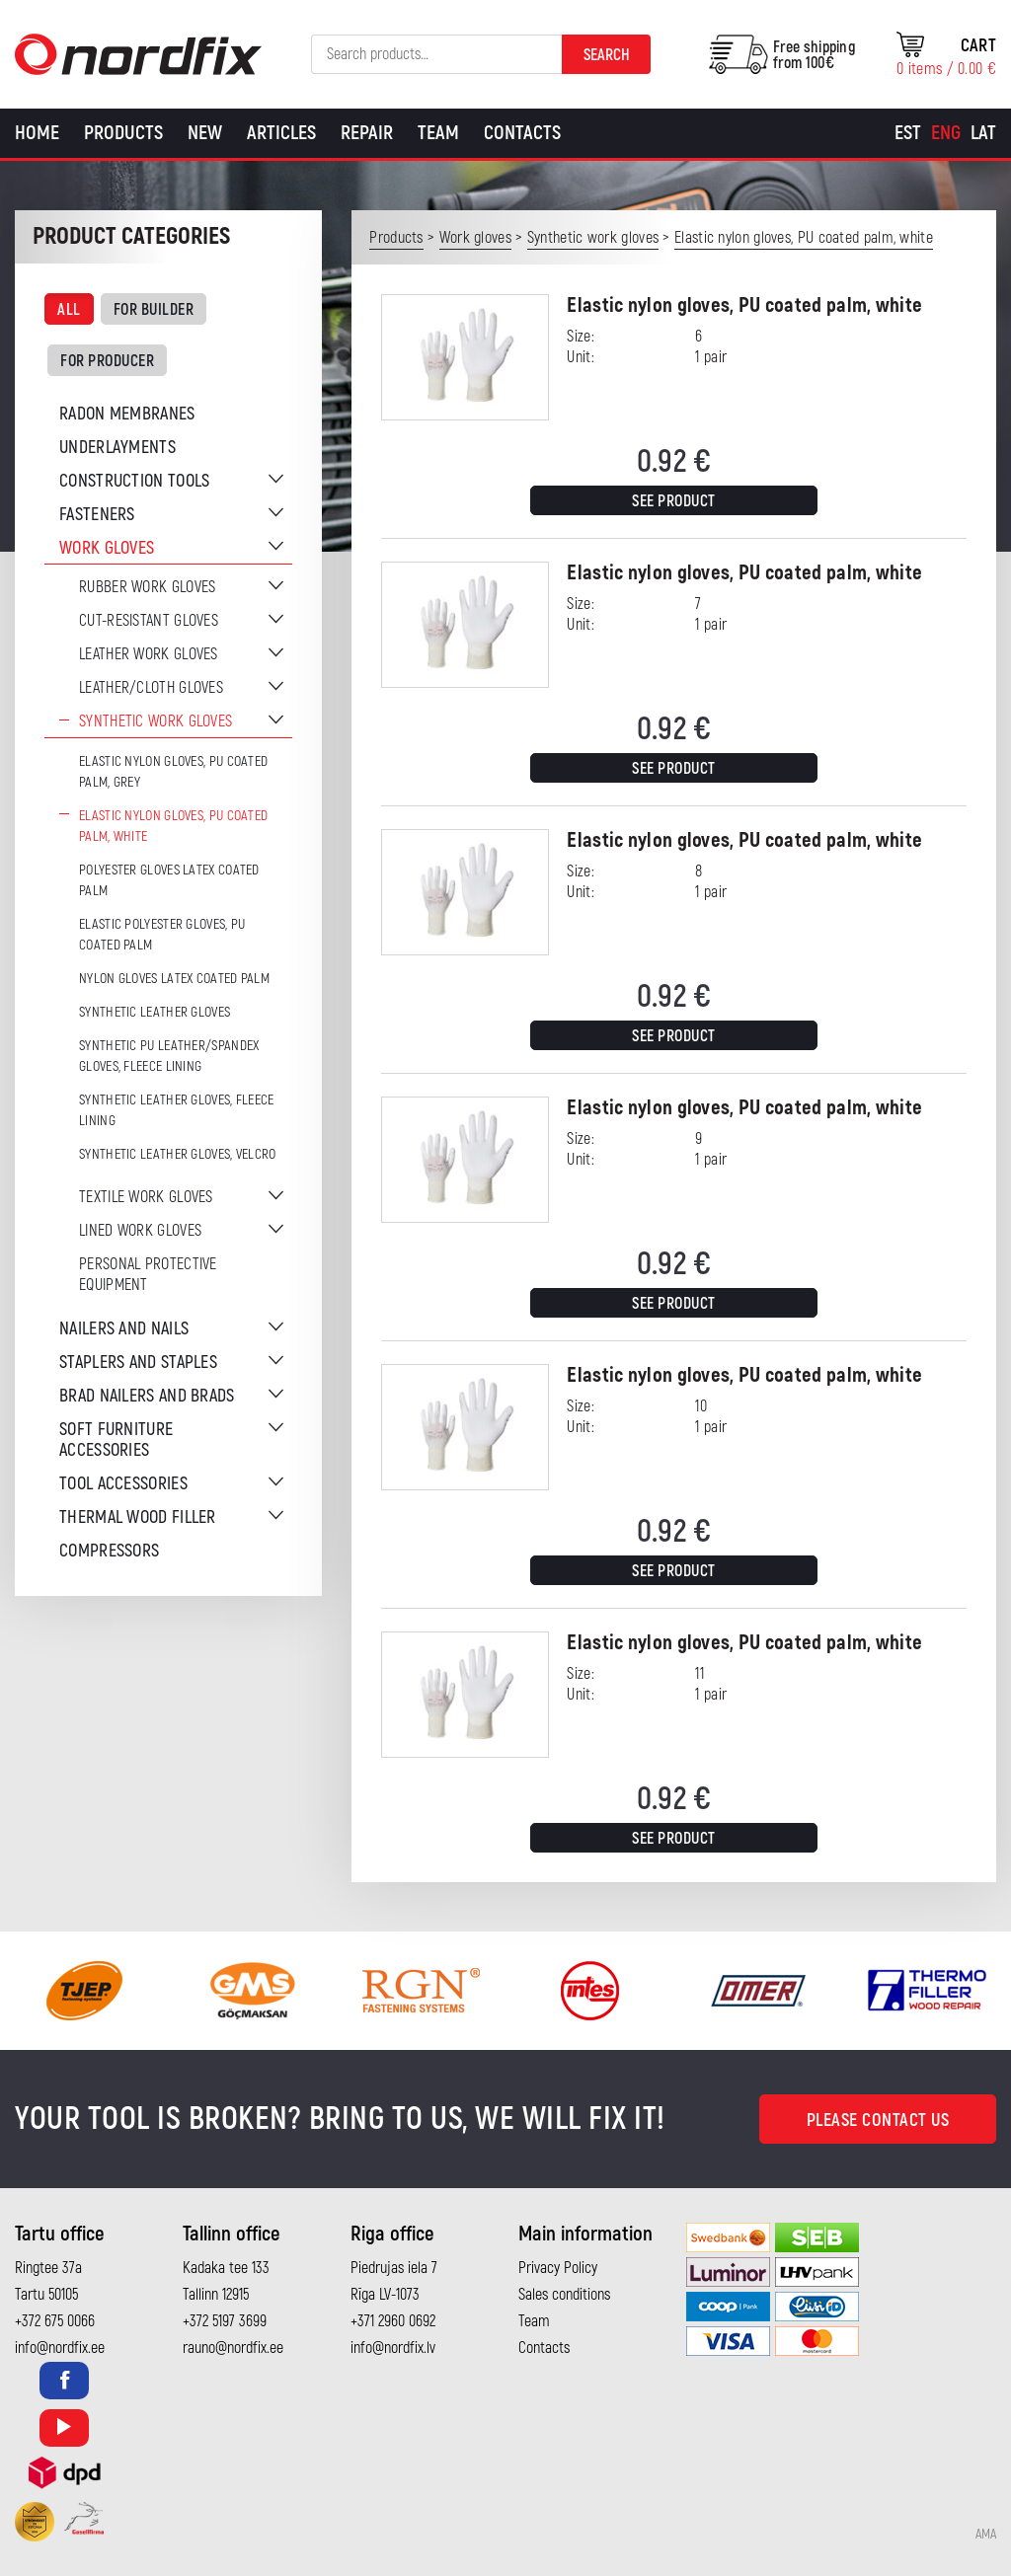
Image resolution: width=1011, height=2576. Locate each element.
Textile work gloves (146, 1197)
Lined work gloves (140, 1231)
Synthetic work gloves (155, 721)
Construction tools (134, 481)
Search (606, 55)
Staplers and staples (138, 1362)
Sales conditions (564, 2295)
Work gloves (106, 548)
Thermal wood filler (137, 1517)
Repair (367, 132)
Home (37, 132)
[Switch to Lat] (983, 133)
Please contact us (878, 2120)
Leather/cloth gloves (151, 688)
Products (123, 132)
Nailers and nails (124, 1329)
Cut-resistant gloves (148, 621)
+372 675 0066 (55, 2321)
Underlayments (117, 447)
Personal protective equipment (148, 1274)
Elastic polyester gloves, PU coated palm (162, 934)
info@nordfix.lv (392, 2348)
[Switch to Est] (907, 133)
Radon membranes (127, 414)
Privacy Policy (557, 2268)
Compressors (109, 1551)
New (205, 132)
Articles (281, 132)
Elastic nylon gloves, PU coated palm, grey (173, 772)
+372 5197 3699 (225, 2321)
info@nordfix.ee (60, 2348)
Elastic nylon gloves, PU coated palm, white (173, 826)
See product (674, 501)
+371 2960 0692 (392, 2321)
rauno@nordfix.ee (233, 2348)
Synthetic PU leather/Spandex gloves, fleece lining (169, 1056)
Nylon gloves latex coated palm (174, 978)
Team (438, 132)
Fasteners (97, 514)
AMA (985, 2534)
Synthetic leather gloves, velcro (177, 1154)
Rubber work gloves (147, 587)
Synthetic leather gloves (154, 1012)
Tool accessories (123, 1484)
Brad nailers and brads (147, 1396)
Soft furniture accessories (116, 1440)
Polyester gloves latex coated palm (169, 880)
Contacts (522, 132)
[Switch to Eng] (946, 133)
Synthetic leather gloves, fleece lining (176, 1110)
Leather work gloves (148, 654)
